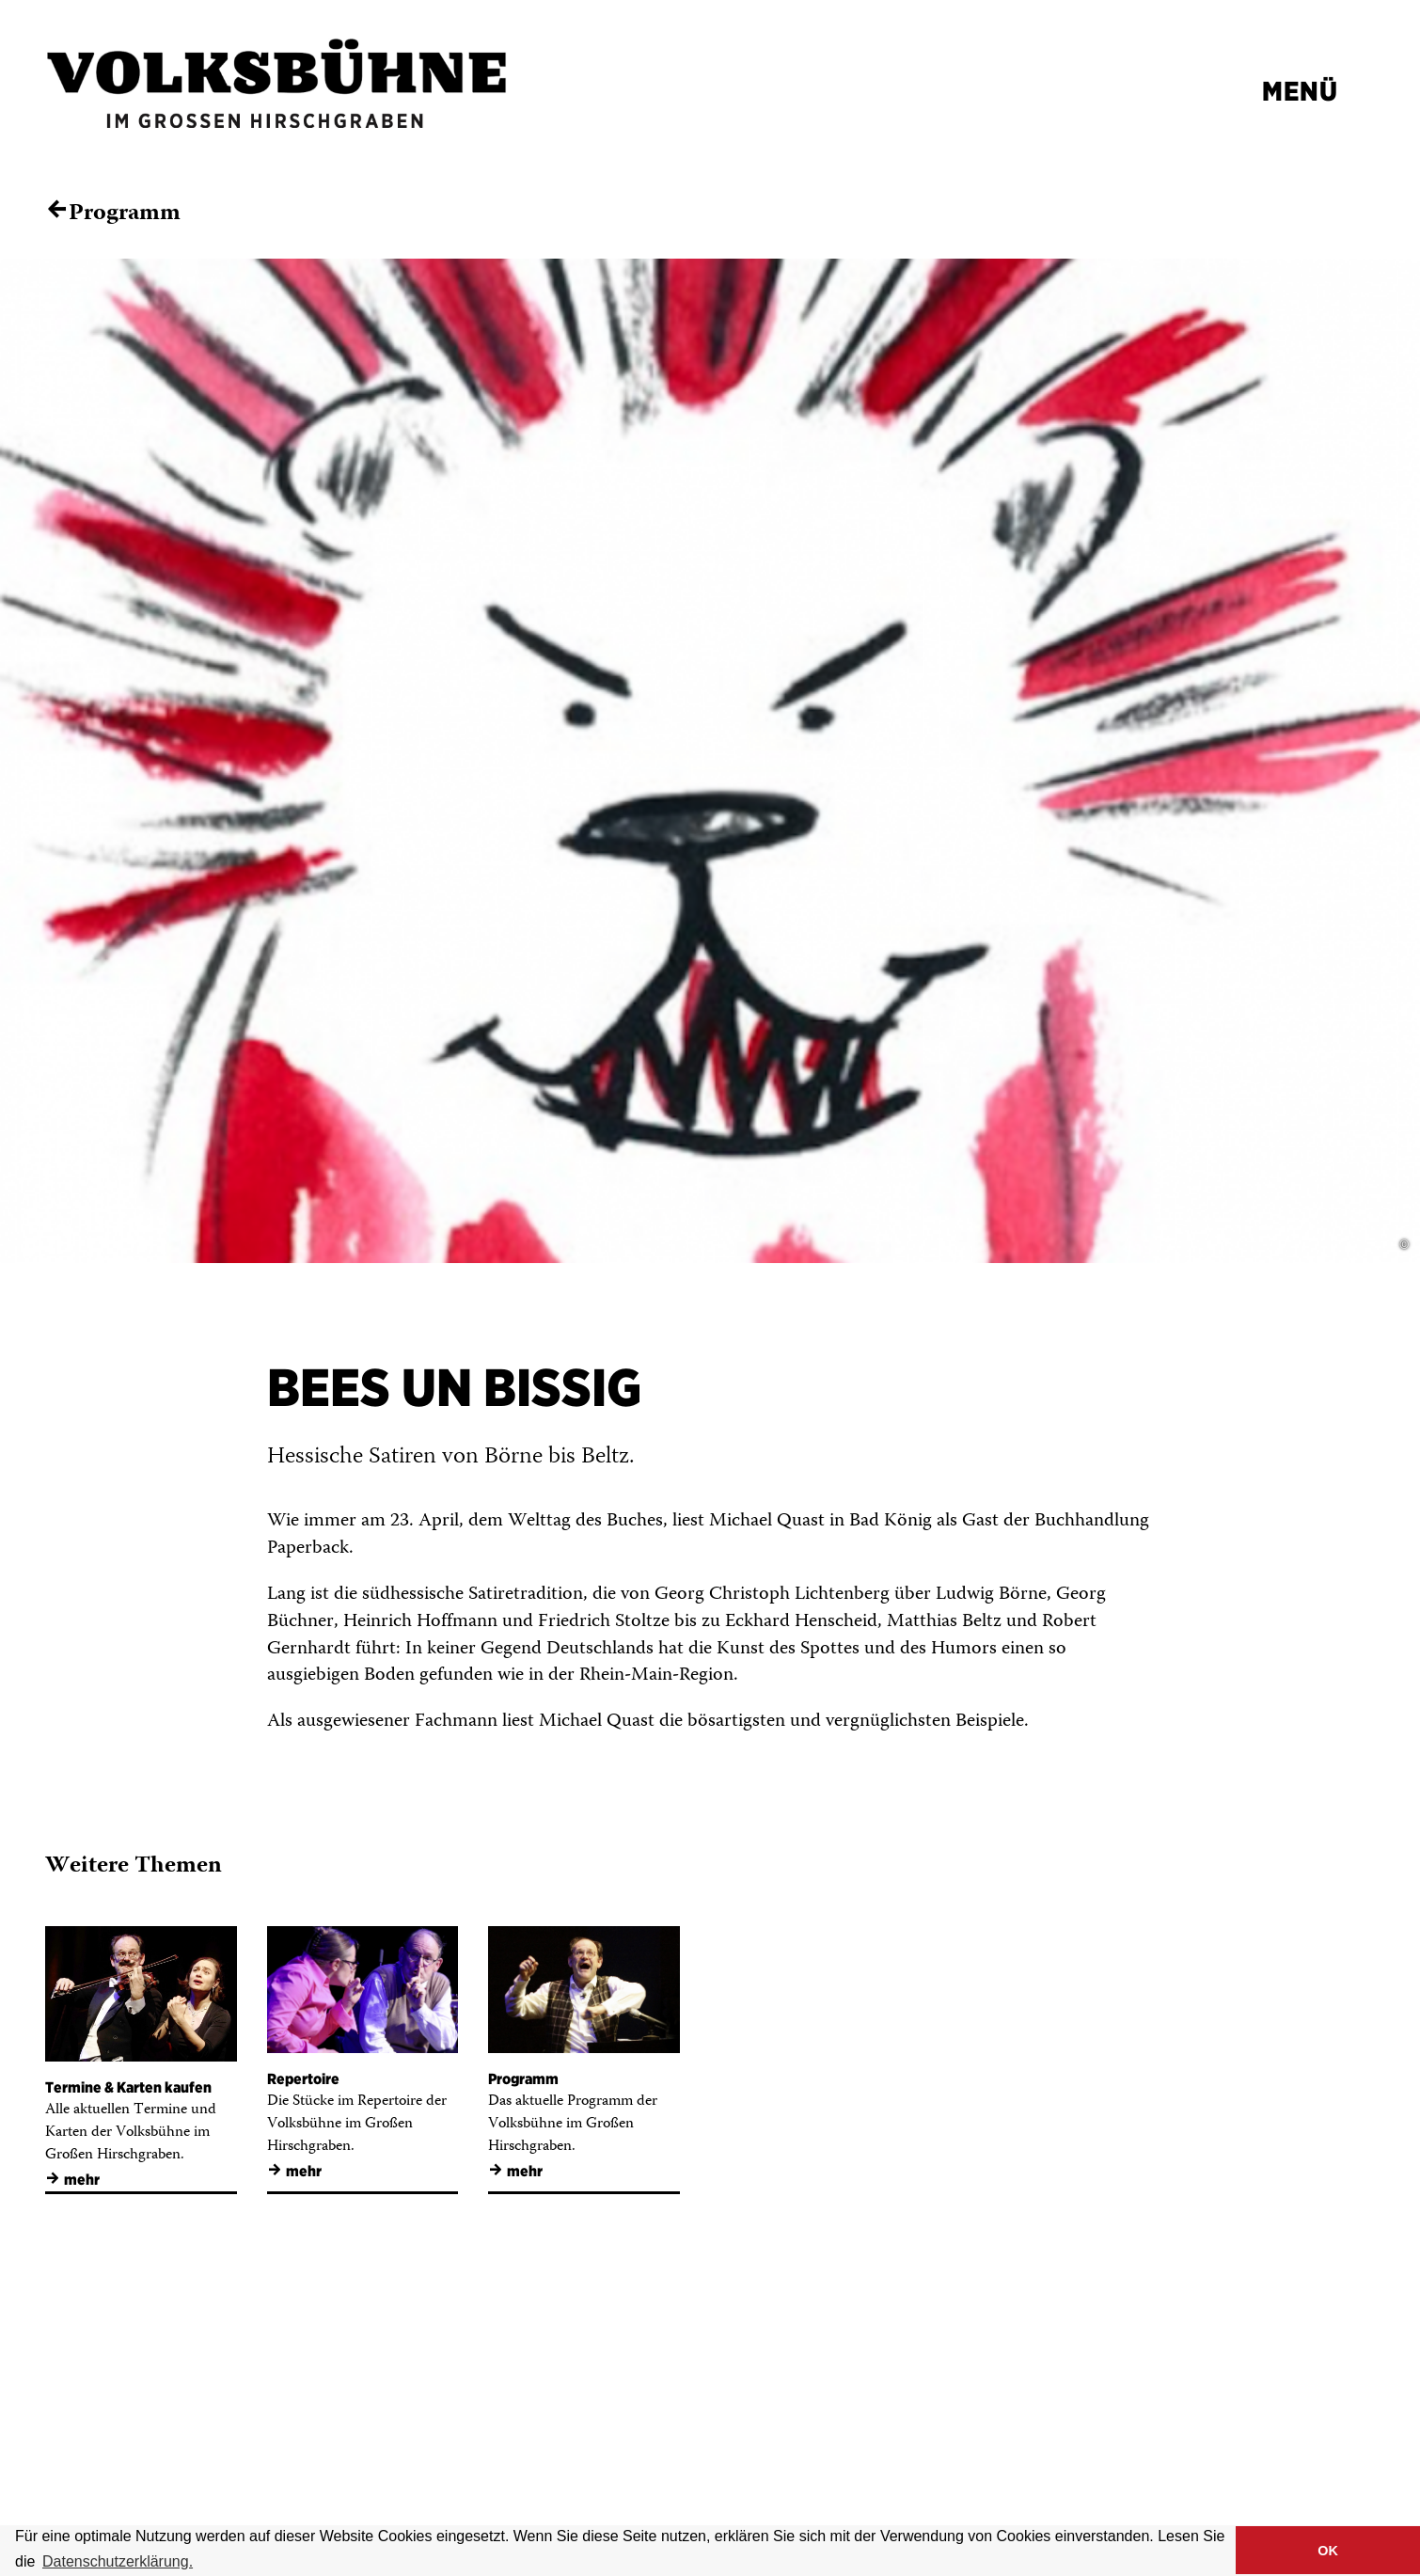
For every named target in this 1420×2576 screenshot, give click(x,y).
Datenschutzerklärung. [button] (117, 2561)
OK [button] (1327, 2550)
